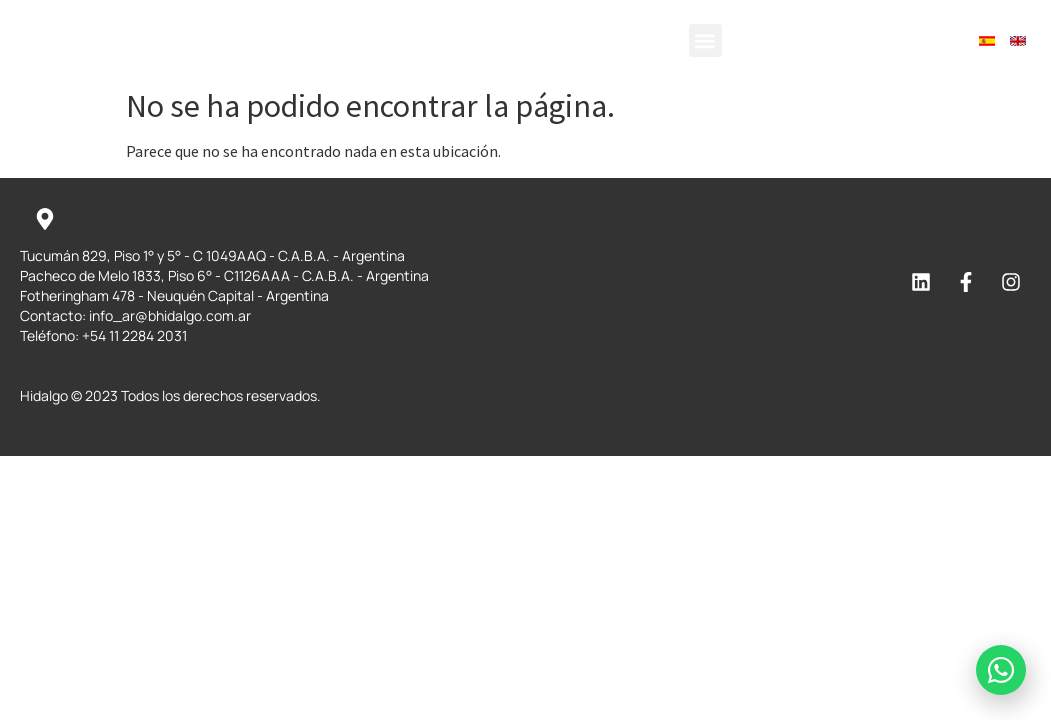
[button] (705, 40)
